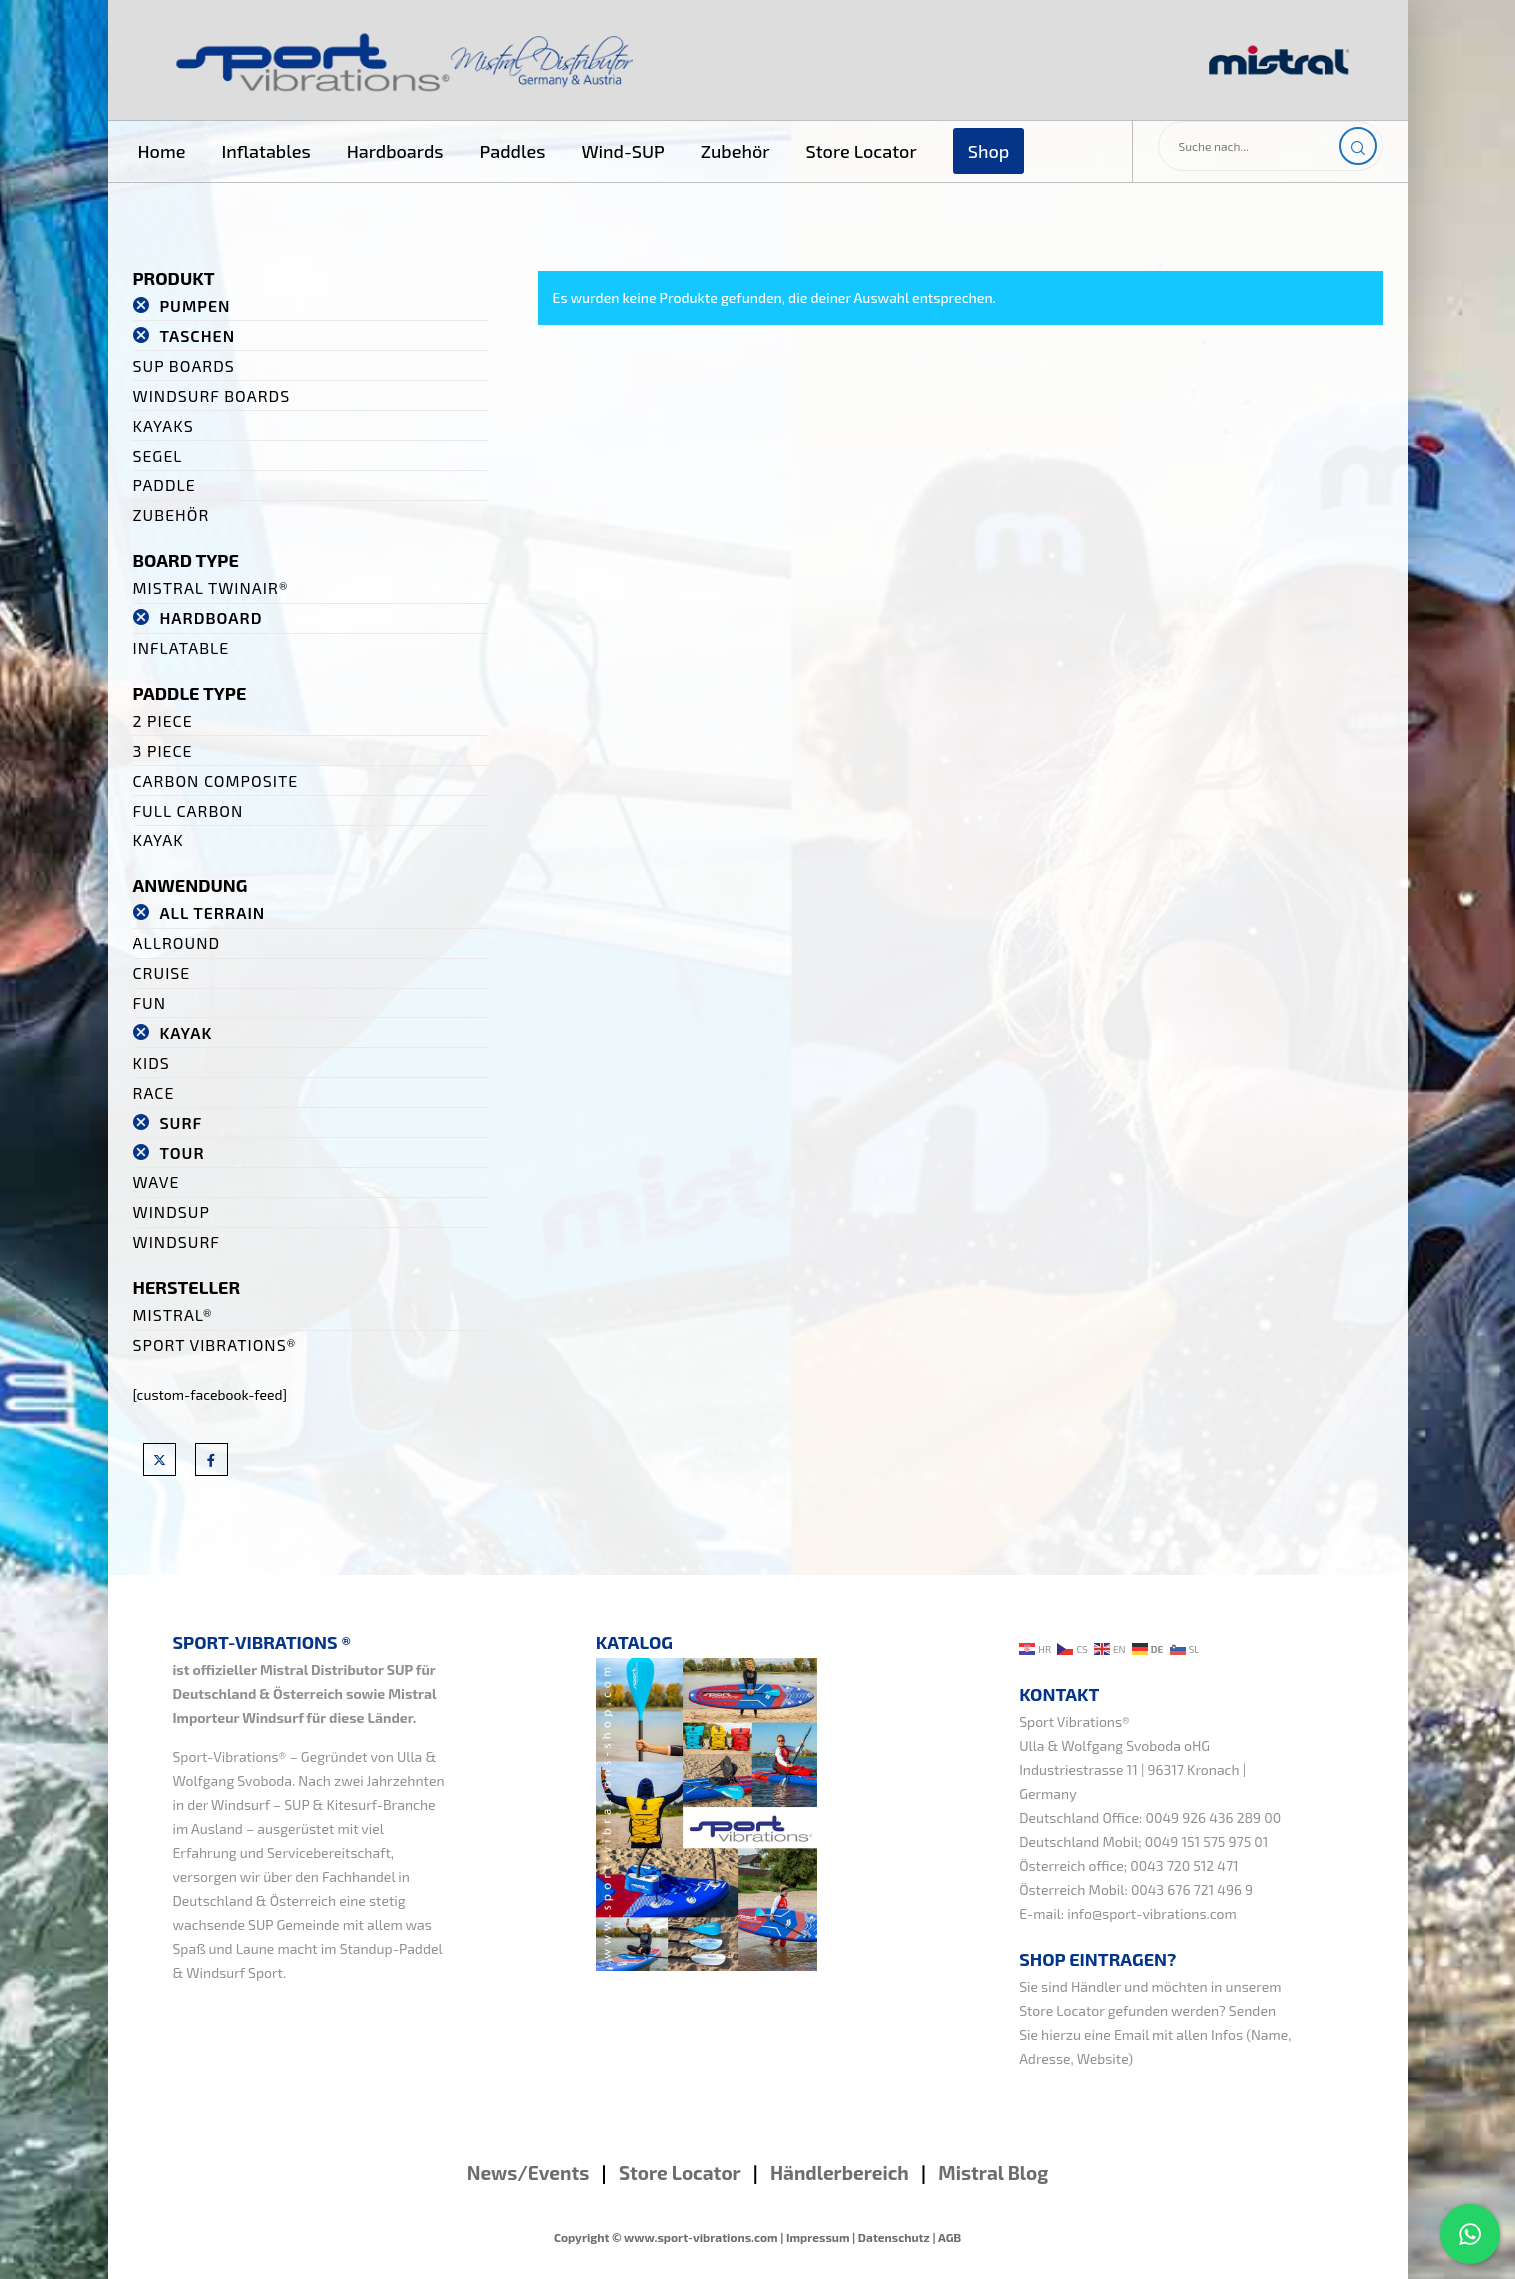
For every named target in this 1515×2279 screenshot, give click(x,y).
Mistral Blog (993, 2172)
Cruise (162, 972)
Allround (177, 942)
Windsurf (176, 1241)
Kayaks (163, 425)
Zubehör (171, 514)
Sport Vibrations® (215, 1344)
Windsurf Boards (212, 395)
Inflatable (181, 647)
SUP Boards (184, 365)
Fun (150, 1002)
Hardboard (210, 617)
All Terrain (212, 912)
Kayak (158, 839)
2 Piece (163, 720)
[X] (159, 1459)
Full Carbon (188, 810)
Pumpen (194, 305)
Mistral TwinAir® (211, 587)
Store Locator (1061, 2010)
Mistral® (173, 1314)
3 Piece (163, 750)
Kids (151, 1062)
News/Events (528, 2172)
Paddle (164, 484)
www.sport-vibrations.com (701, 2237)
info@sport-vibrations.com (1152, 1913)
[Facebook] (211, 1459)
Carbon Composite (216, 780)
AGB (949, 2237)
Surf (180, 1122)
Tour (181, 1152)
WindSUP (171, 1211)
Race (154, 1092)
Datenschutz (894, 2237)
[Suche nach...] (1270, 146)
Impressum (818, 2237)
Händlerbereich (839, 2172)
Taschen (197, 335)
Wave (156, 1181)
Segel (158, 455)
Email (1131, 2034)
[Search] (1358, 146)
